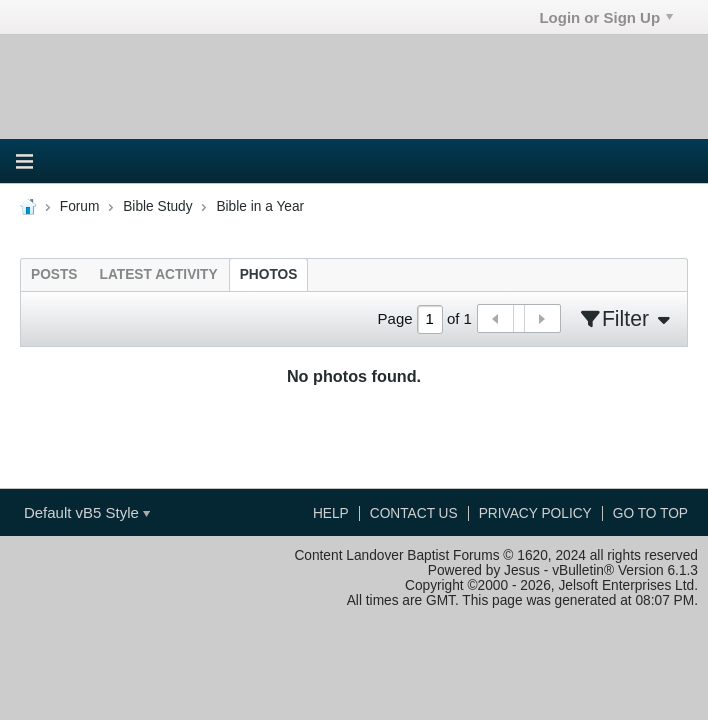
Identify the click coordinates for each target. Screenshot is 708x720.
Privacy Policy (535, 513)
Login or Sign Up (606, 17)
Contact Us (414, 513)
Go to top (650, 513)
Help (331, 513)
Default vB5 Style (87, 512)
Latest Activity (159, 274)
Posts (54, 274)
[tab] (54, 274)
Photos (269, 274)
